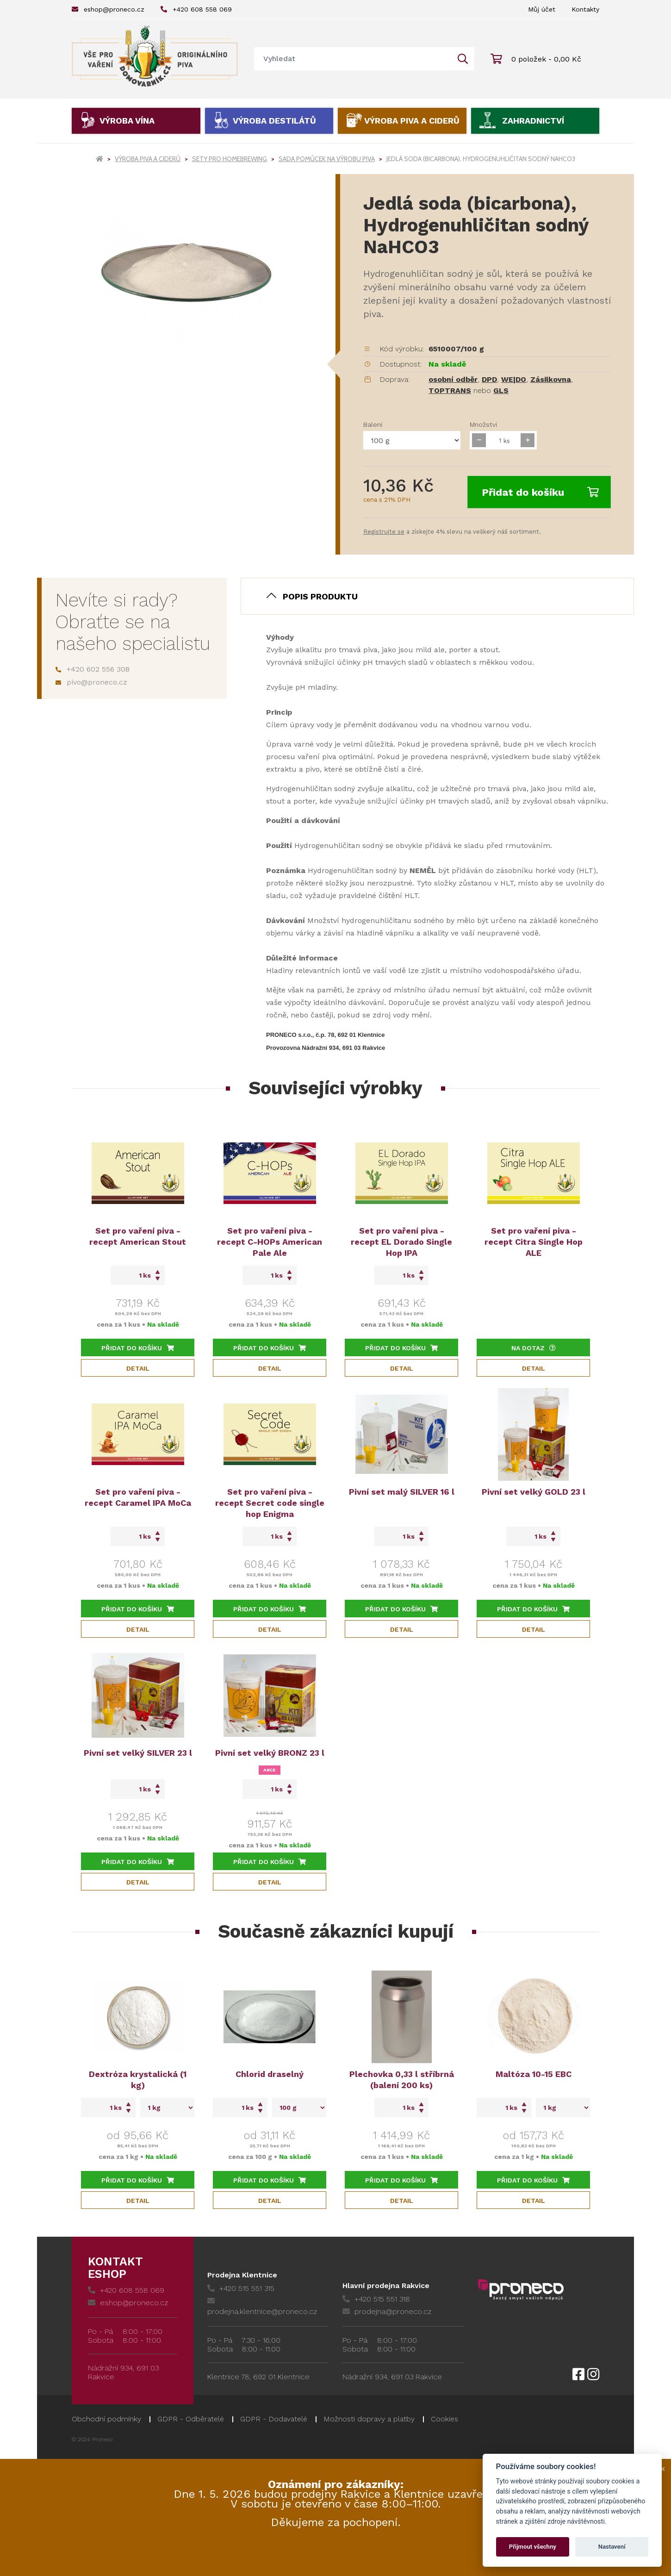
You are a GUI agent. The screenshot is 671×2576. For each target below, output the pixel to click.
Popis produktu (320, 596)
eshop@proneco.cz (108, 9)
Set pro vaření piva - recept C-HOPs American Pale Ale (269, 1242)
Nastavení (612, 2546)
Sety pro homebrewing (229, 159)
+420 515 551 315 (240, 2288)
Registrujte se (383, 531)
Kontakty (585, 9)
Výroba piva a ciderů (412, 120)
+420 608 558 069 (196, 9)
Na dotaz (533, 1348)
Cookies (444, 2418)
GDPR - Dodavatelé (273, 2418)
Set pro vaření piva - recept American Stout (137, 1236)
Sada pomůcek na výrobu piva (327, 159)
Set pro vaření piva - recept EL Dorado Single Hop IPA (401, 1242)
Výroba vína (127, 120)
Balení (372, 424)
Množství (483, 424)
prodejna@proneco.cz (386, 2311)
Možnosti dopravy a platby (369, 2418)
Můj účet (541, 9)
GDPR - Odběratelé (190, 2418)
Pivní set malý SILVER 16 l (401, 1492)
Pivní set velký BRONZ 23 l (269, 1753)
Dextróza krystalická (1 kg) (137, 2079)
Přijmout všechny (532, 2546)
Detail (137, 1368)
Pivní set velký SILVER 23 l (138, 1753)
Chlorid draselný (270, 2074)
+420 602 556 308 (93, 669)
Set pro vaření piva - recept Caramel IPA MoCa (138, 1497)
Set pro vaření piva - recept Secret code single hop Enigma (269, 1503)
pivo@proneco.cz (91, 682)
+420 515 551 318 (376, 2299)
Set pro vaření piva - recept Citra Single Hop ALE (534, 1242)
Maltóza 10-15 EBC (534, 2074)
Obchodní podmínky (106, 2418)
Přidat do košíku (540, 492)
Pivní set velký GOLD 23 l (533, 1492)
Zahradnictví (533, 120)
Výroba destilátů (274, 120)
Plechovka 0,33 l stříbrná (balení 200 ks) (401, 2079)
